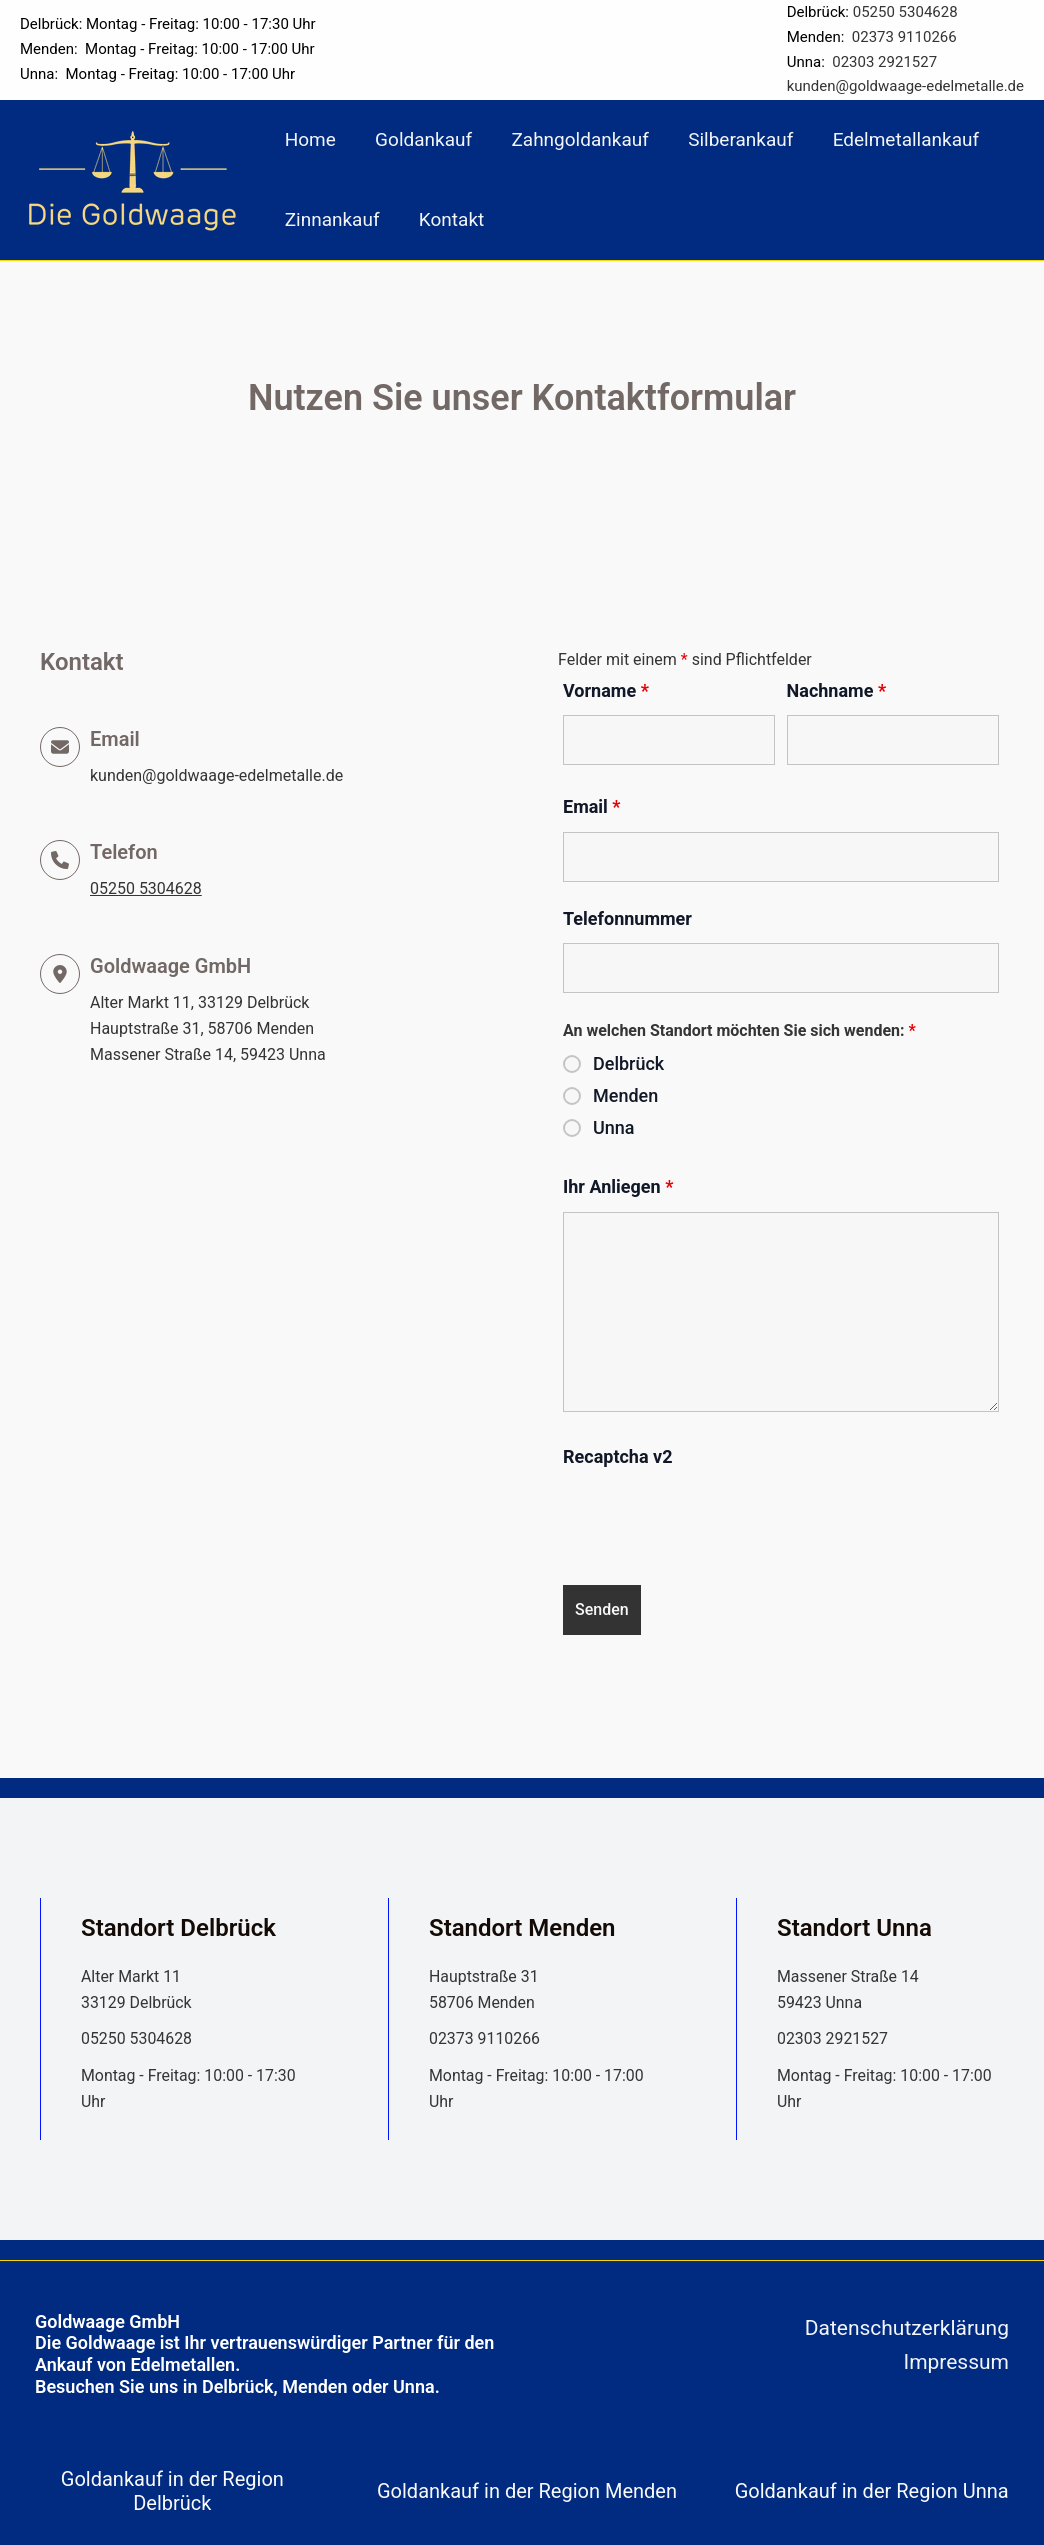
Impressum (956, 2362)
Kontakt (449, 219)
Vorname (606, 690)
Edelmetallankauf (900, 139)
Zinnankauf (331, 219)
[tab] (177, 2491)
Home (309, 139)
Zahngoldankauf (576, 139)
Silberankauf (736, 139)
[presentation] (715, 1521)
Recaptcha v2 (618, 1456)
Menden (625, 1096)
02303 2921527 (884, 62)
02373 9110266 (904, 37)
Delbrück (628, 1064)
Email (592, 806)
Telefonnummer (627, 918)
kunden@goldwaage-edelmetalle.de (905, 86)
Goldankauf (421, 139)
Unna (614, 1128)
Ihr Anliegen (618, 1186)
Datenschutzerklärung (907, 2328)
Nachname (837, 690)
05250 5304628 (905, 12)
